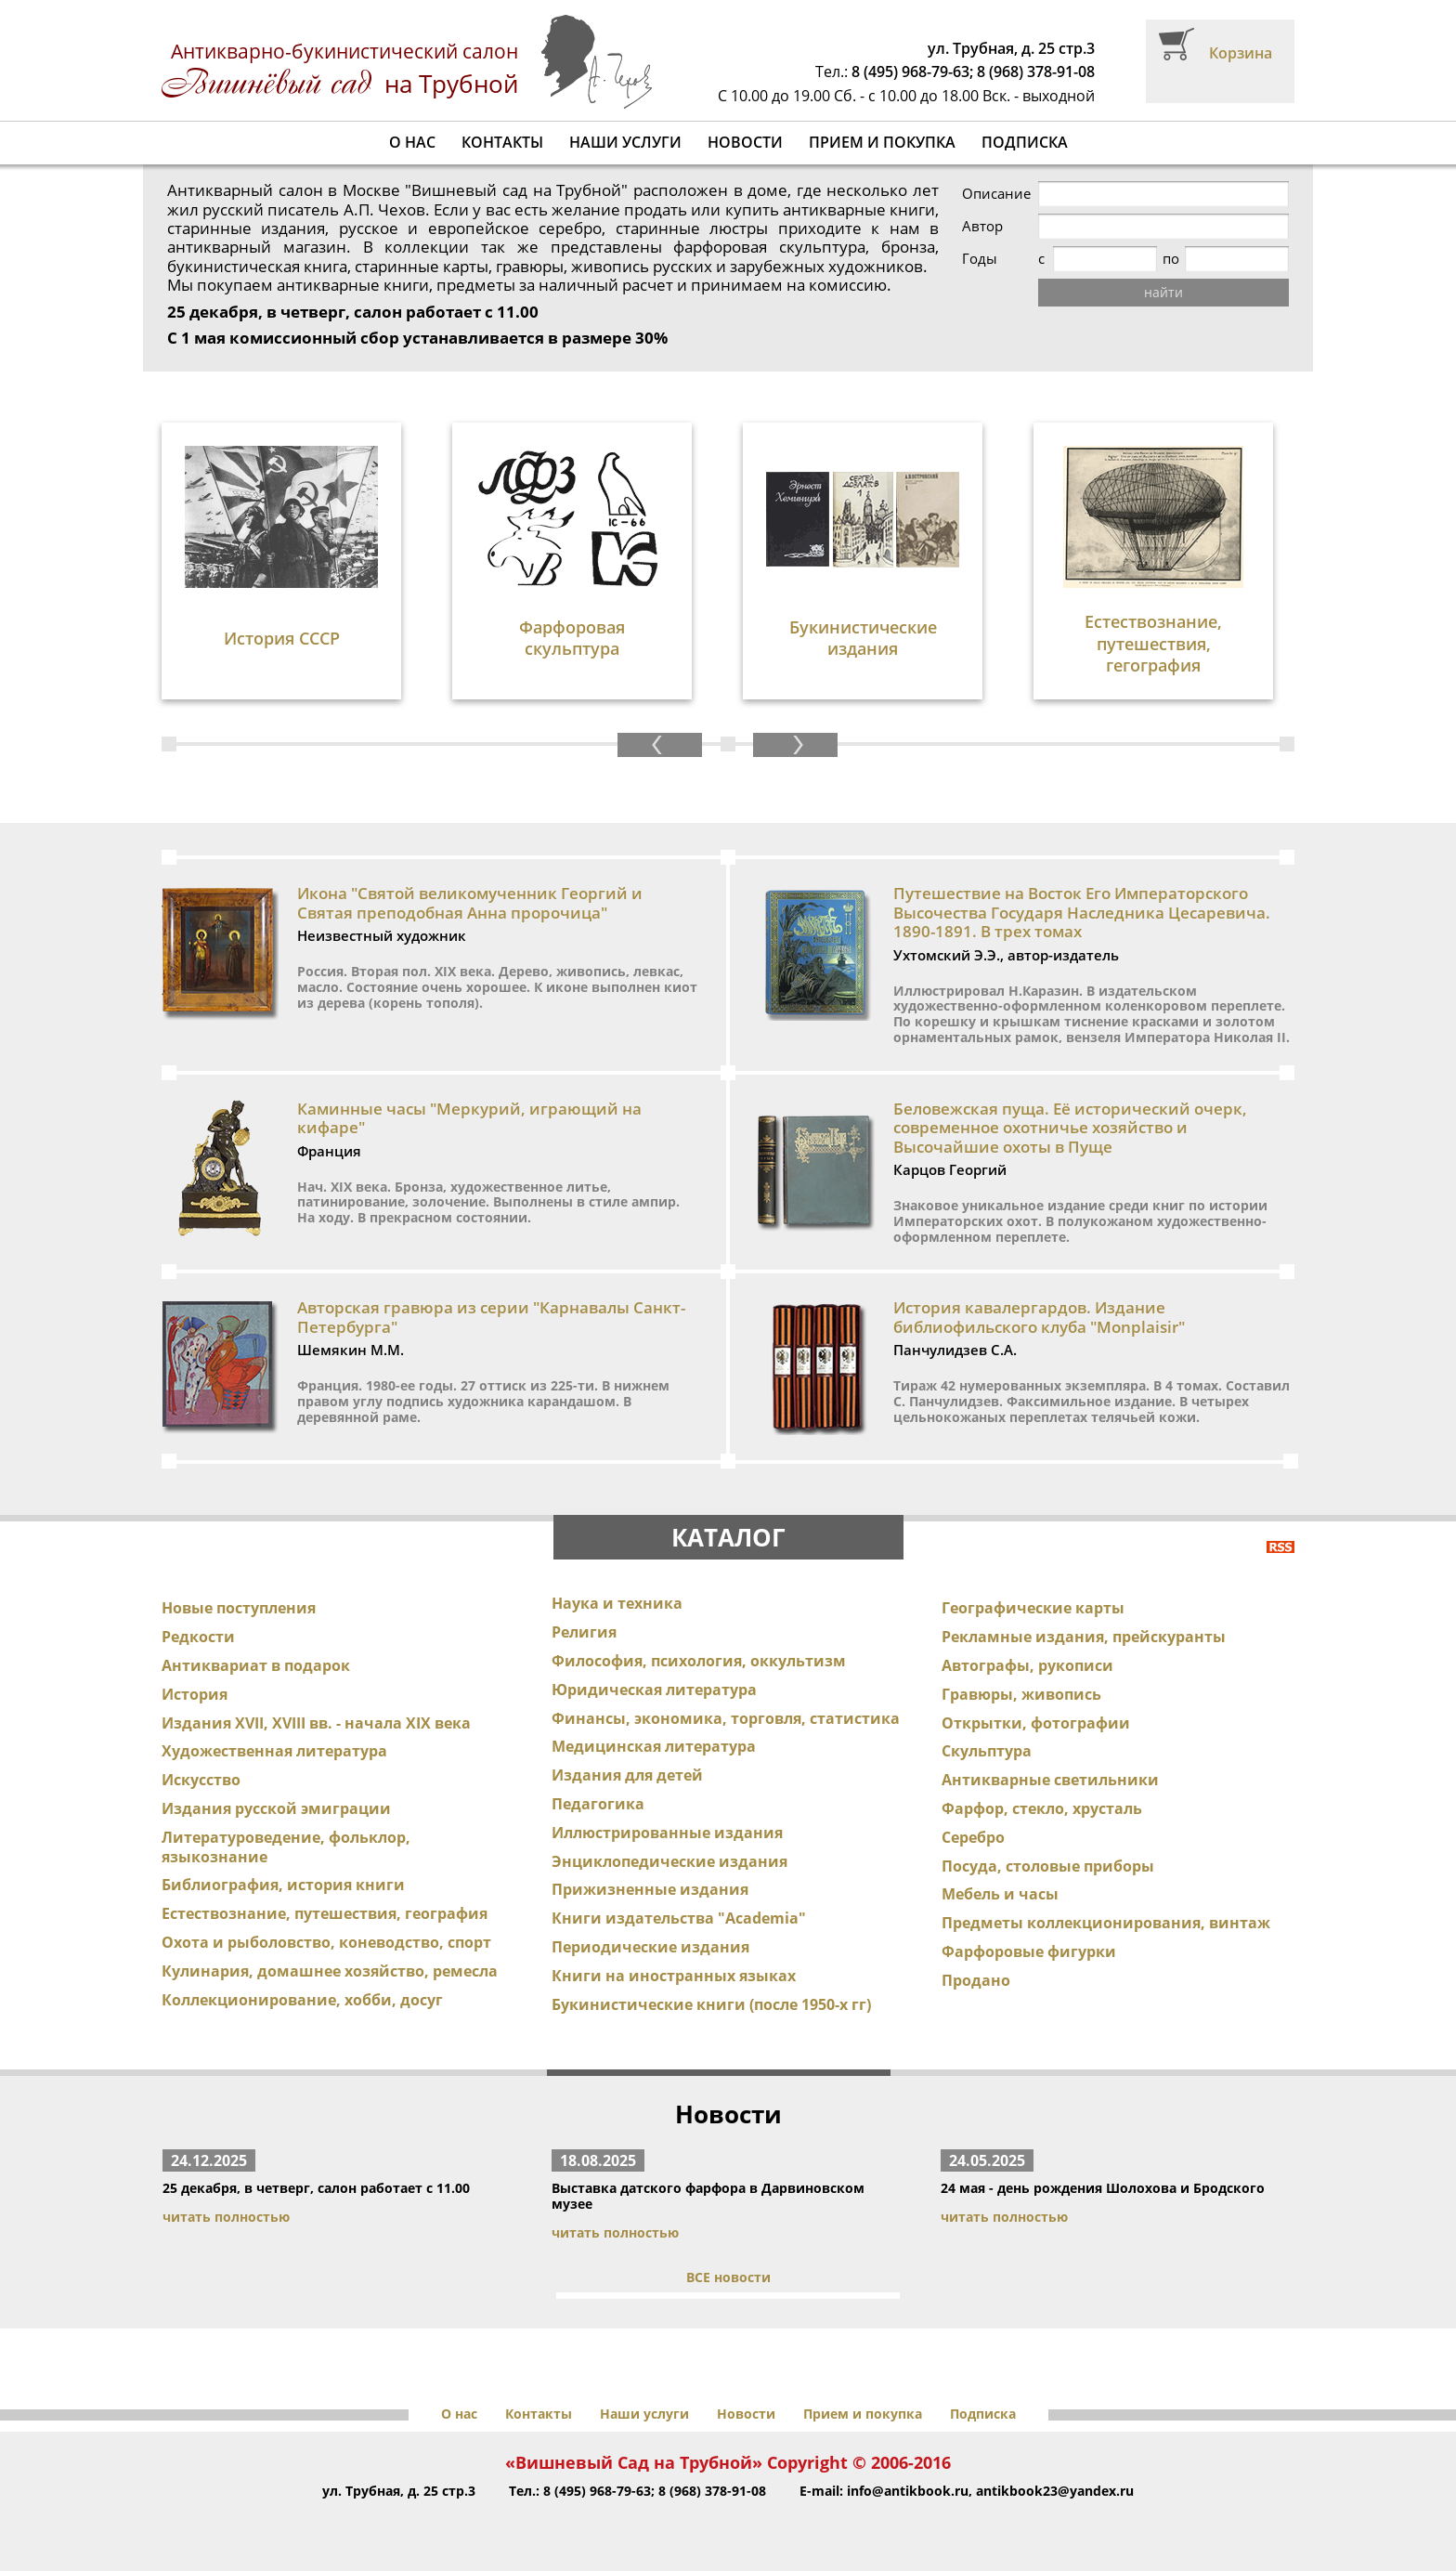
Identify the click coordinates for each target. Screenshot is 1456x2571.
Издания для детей (627, 1775)
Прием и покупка (882, 142)
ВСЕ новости (728, 2277)
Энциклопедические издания (669, 1861)
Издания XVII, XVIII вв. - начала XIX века (316, 1723)
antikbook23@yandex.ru (1055, 2490)
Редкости (198, 1636)
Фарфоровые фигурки (1029, 1951)
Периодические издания (650, 1947)
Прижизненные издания (650, 1889)
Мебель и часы (1000, 1894)
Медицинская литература (654, 1746)
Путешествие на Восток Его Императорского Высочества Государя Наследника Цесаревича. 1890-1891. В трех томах (1081, 912)
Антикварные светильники (1050, 1779)
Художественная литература (274, 1751)
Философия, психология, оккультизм (699, 1661)
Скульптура (987, 1751)
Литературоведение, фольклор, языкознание (286, 1847)
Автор (982, 226)
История (195, 1694)
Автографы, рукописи (1027, 1665)
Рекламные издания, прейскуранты (1084, 1636)
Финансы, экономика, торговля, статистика (726, 1718)
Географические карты (1033, 1608)
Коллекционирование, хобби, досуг (302, 2000)
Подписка (1025, 142)
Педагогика (598, 1804)
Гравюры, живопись (1021, 1694)
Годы (979, 259)
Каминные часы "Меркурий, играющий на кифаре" (469, 1118)
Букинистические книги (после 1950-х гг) (711, 2004)
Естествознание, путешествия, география (325, 1913)
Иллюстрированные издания (667, 1832)
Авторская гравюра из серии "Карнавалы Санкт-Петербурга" (491, 1317)
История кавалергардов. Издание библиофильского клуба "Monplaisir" (1039, 1317)
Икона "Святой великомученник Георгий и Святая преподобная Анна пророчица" (470, 902)
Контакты (502, 142)
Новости (745, 142)
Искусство (201, 1779)
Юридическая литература (654, 1689)
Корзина (1240, 53)
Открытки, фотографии (1036, 1723)
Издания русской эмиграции (276, 1808)
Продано (976, 1980)
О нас (412, 142)
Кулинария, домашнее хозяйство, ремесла (330, 1971)
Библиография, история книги (283, 1884)
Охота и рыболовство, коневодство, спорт (326, 1942)
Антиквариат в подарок (256, 1665)
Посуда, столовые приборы (1048, 1866)
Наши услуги (625, 142)
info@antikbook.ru (907, 2490)
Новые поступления (239, 1608)
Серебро (973, 1837)
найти (1163, 292)
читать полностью (226, 2216)
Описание (996, 193)
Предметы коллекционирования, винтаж (1106, 1922)
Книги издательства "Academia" (679, 1918)
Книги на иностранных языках (674, 1975)
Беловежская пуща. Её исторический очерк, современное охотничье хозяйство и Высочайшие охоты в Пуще (1070, 1127)
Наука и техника (617, 1603)
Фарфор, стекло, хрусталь (1042, 1808)
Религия (584, 1632)
